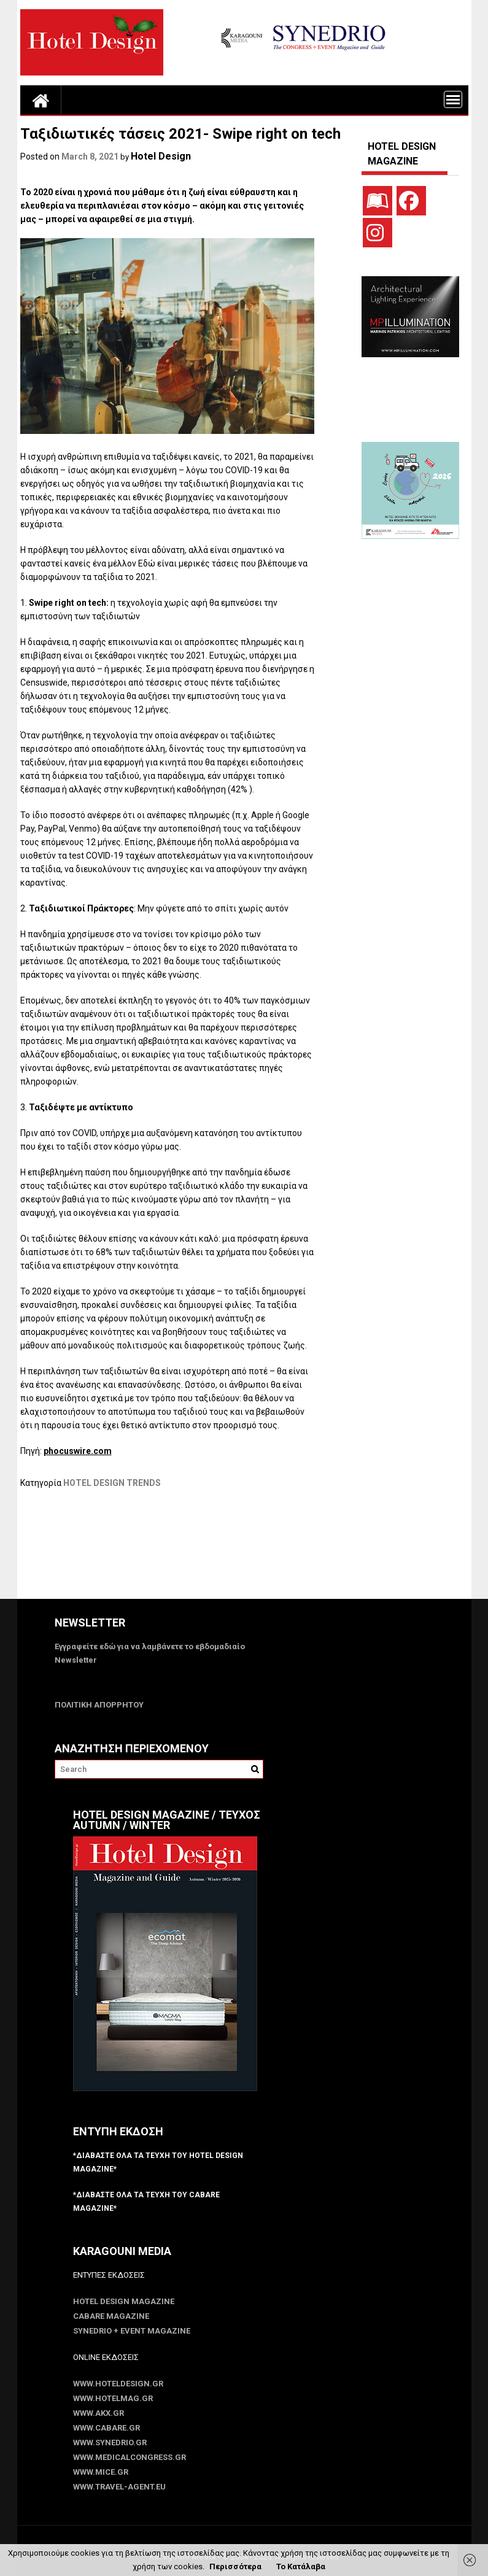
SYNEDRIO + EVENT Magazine (131, 2330)
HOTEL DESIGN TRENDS (112, 1483)
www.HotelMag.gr (113, 2398)
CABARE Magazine (111, 2316)
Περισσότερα (235, 2566)
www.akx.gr (98, 2413)
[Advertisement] (243, 1551)
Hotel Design (161, 156)
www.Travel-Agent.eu (119, 2486)
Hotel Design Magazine (123, 2301)
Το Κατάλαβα (300, 2566)
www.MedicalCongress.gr (129, 2457)
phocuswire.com (78, 1451)
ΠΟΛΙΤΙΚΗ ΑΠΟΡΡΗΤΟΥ (99, 1704)
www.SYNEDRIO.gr (110, 2442)
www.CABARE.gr (106, 2427)
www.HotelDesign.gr (118, 2383)
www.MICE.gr (100, 2472)
